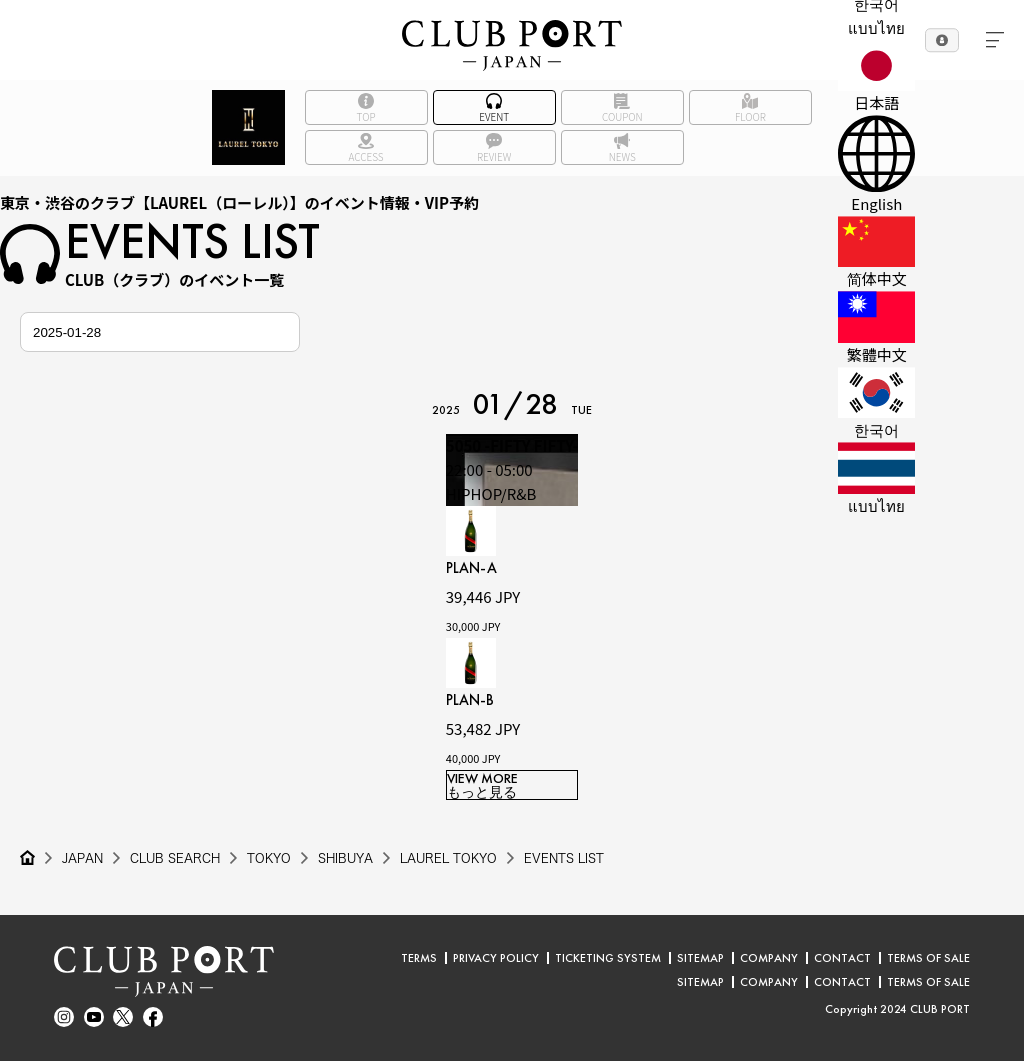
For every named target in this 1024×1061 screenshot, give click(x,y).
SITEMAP (700, 958)
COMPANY (769, 958)
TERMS (419, 958)
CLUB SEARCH (175, 858)
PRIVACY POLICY (496, 958)
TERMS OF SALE (928, 958)
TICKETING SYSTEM (608, 958)
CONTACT (842, 958)
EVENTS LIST (564, 858)
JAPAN (82, 858)
